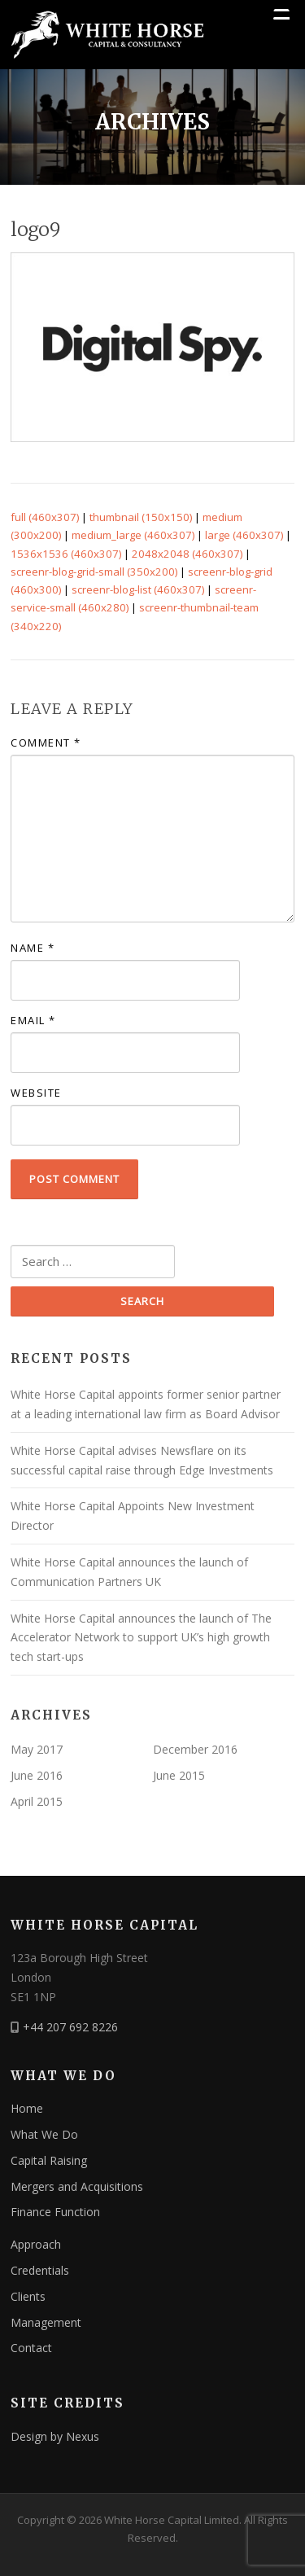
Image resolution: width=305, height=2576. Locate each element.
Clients (28, 2296)
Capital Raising (49, 2160)
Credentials (40, 2270)
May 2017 (37, 1749)
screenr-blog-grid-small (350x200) (94, 571)
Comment (46, 742)
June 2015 (179, 1775)
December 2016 (195, 1749)
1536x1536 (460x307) (66, 553)
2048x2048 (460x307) (187, 553)
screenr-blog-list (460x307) (138, 589)
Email (33, 1020)
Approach (36, 2244)
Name (32, 947)
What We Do (44, 2134)
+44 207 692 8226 (70, 2027)
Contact (31, 2347)
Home (27, 2108)
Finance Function (55, 2211)
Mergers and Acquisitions (77, 2186)
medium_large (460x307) (133, 535)
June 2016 (37, 1775)
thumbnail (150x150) (140, 517)
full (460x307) (45, 517)
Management (46, 2322)
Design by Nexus (55, 2436)
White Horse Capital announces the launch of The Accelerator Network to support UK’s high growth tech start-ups (141, 1637)
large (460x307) (244, 535)
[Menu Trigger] (281, 16)
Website (36, 1092)
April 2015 (37, 1801)
